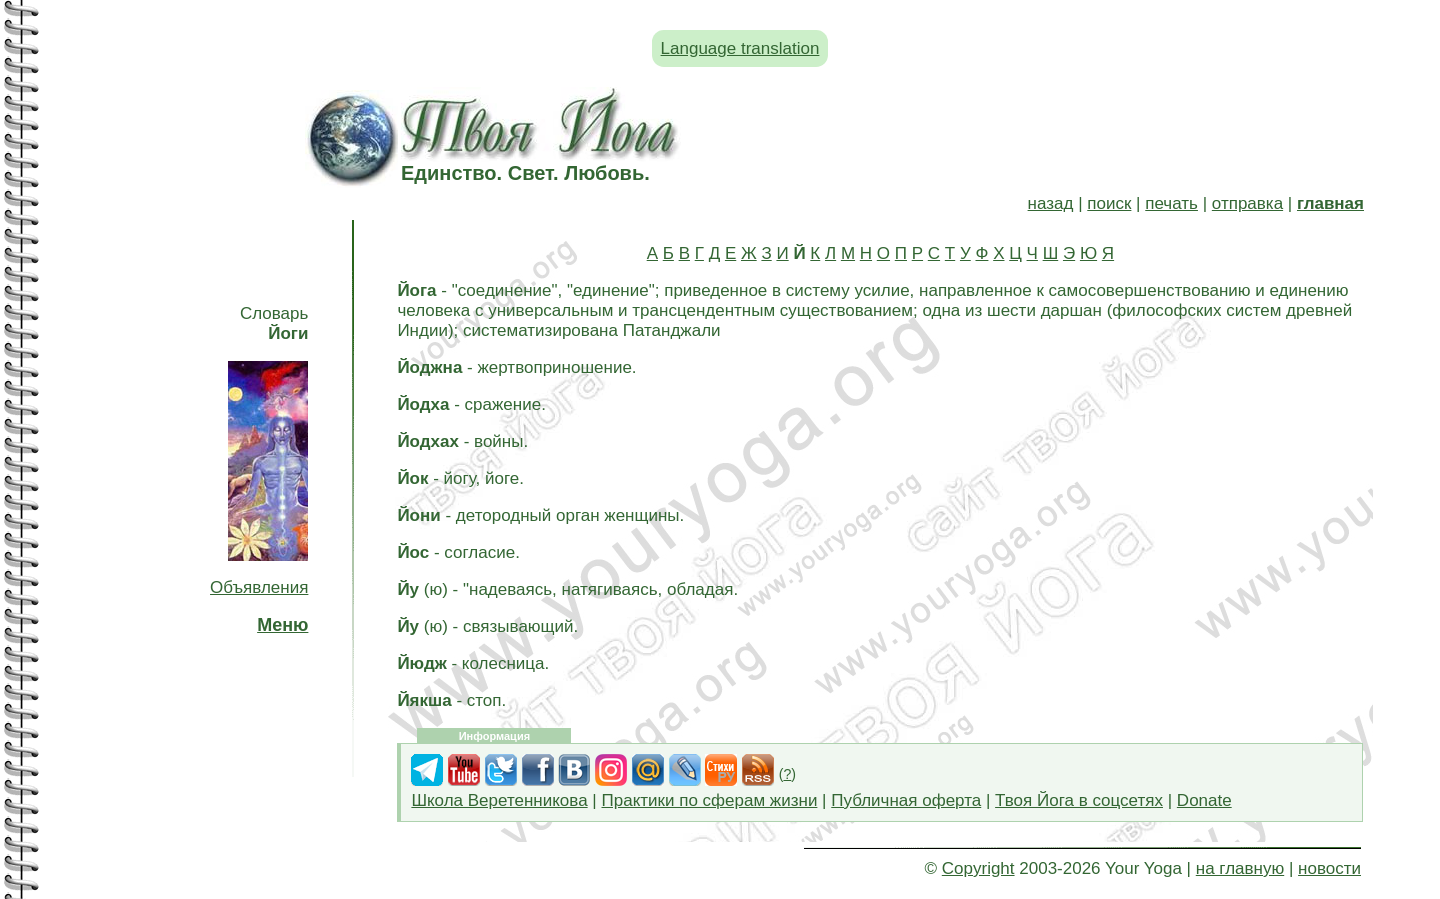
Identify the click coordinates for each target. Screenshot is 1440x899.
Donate (1204, 800)
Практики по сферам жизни (710, 800)
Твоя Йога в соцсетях (1079, 800)
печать (1171, 203)
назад (1051, 203)
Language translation (740, 48)
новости (1329, 868)
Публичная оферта (906, 800)
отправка (1247, 203)
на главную (1240, 868)
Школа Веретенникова (499, 800)
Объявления (259, 587)
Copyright (978, 868)
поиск (1109, 203)
